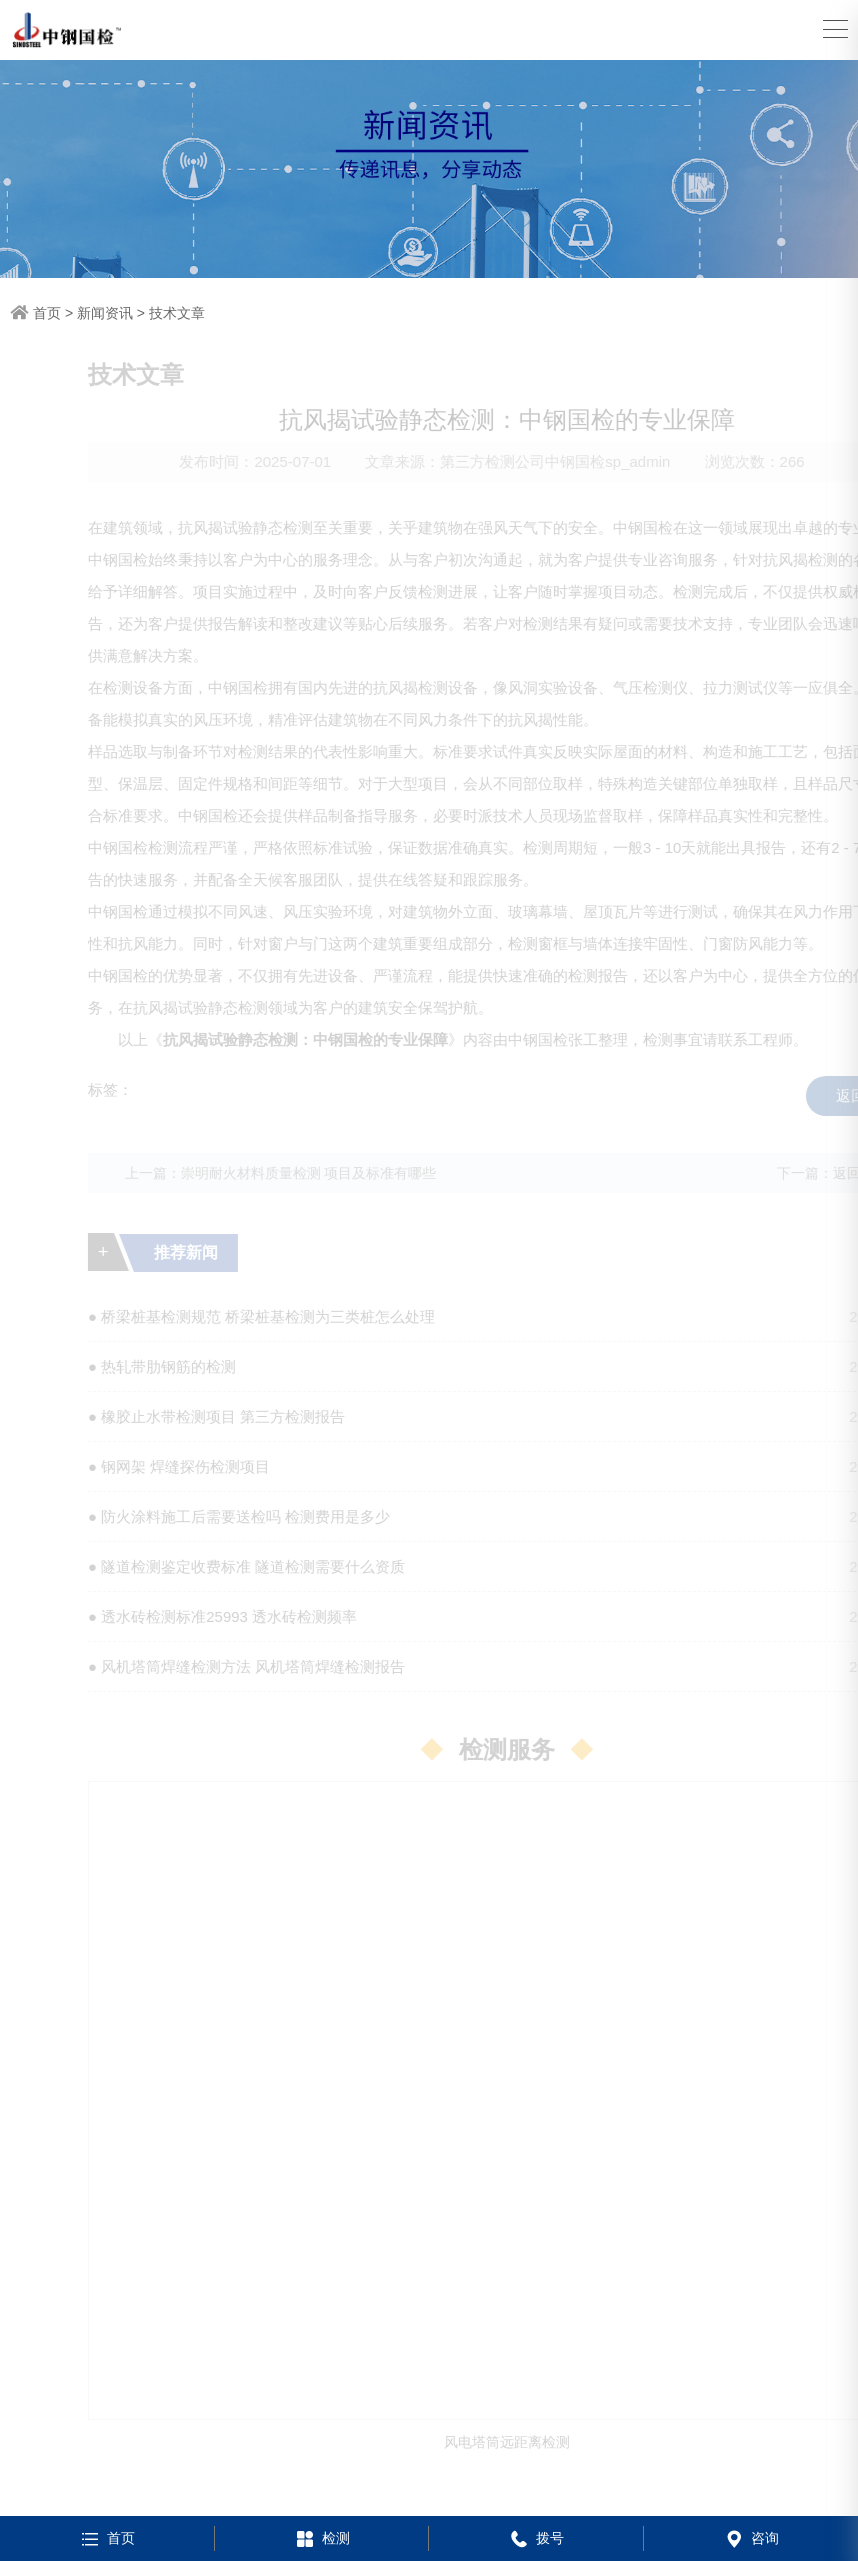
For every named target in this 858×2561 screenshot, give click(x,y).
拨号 (535, 2538)
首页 (47, 313)
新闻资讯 (105, 313)
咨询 (750, 2538)
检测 (321, 2538)
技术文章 (177, 313)
